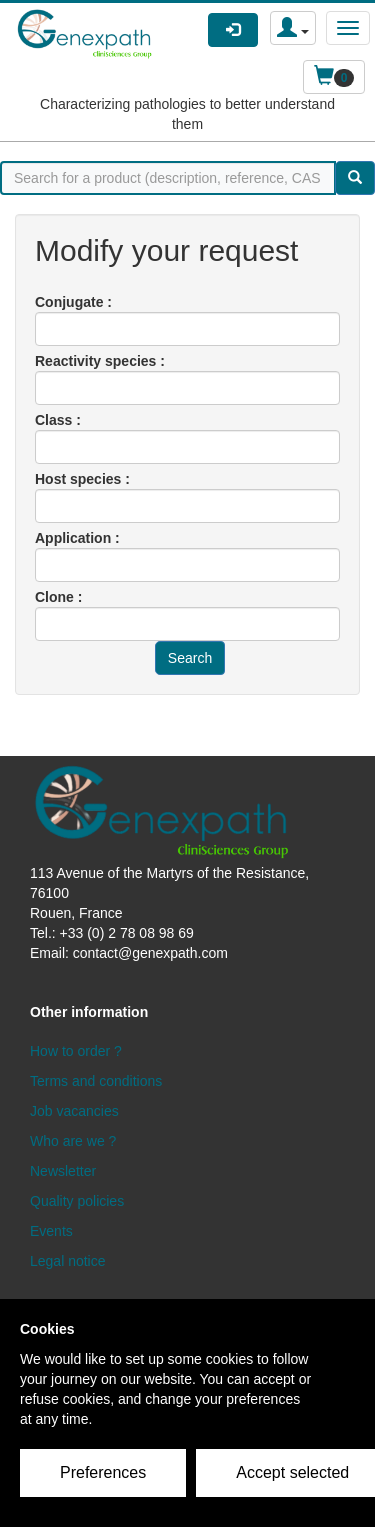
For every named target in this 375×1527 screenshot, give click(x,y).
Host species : (82, 479)
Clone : (58, 597)
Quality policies (77, 1201)
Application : (77, 538)
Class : (58, 420)
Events (51, 1231)
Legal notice (68, 1261)
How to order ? (76, 1051)
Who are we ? (73, 1141)
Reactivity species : (100, 361)
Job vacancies (74, 1111)
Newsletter (63, 1171)
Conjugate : (73, 302)
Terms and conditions (96, 1081)
